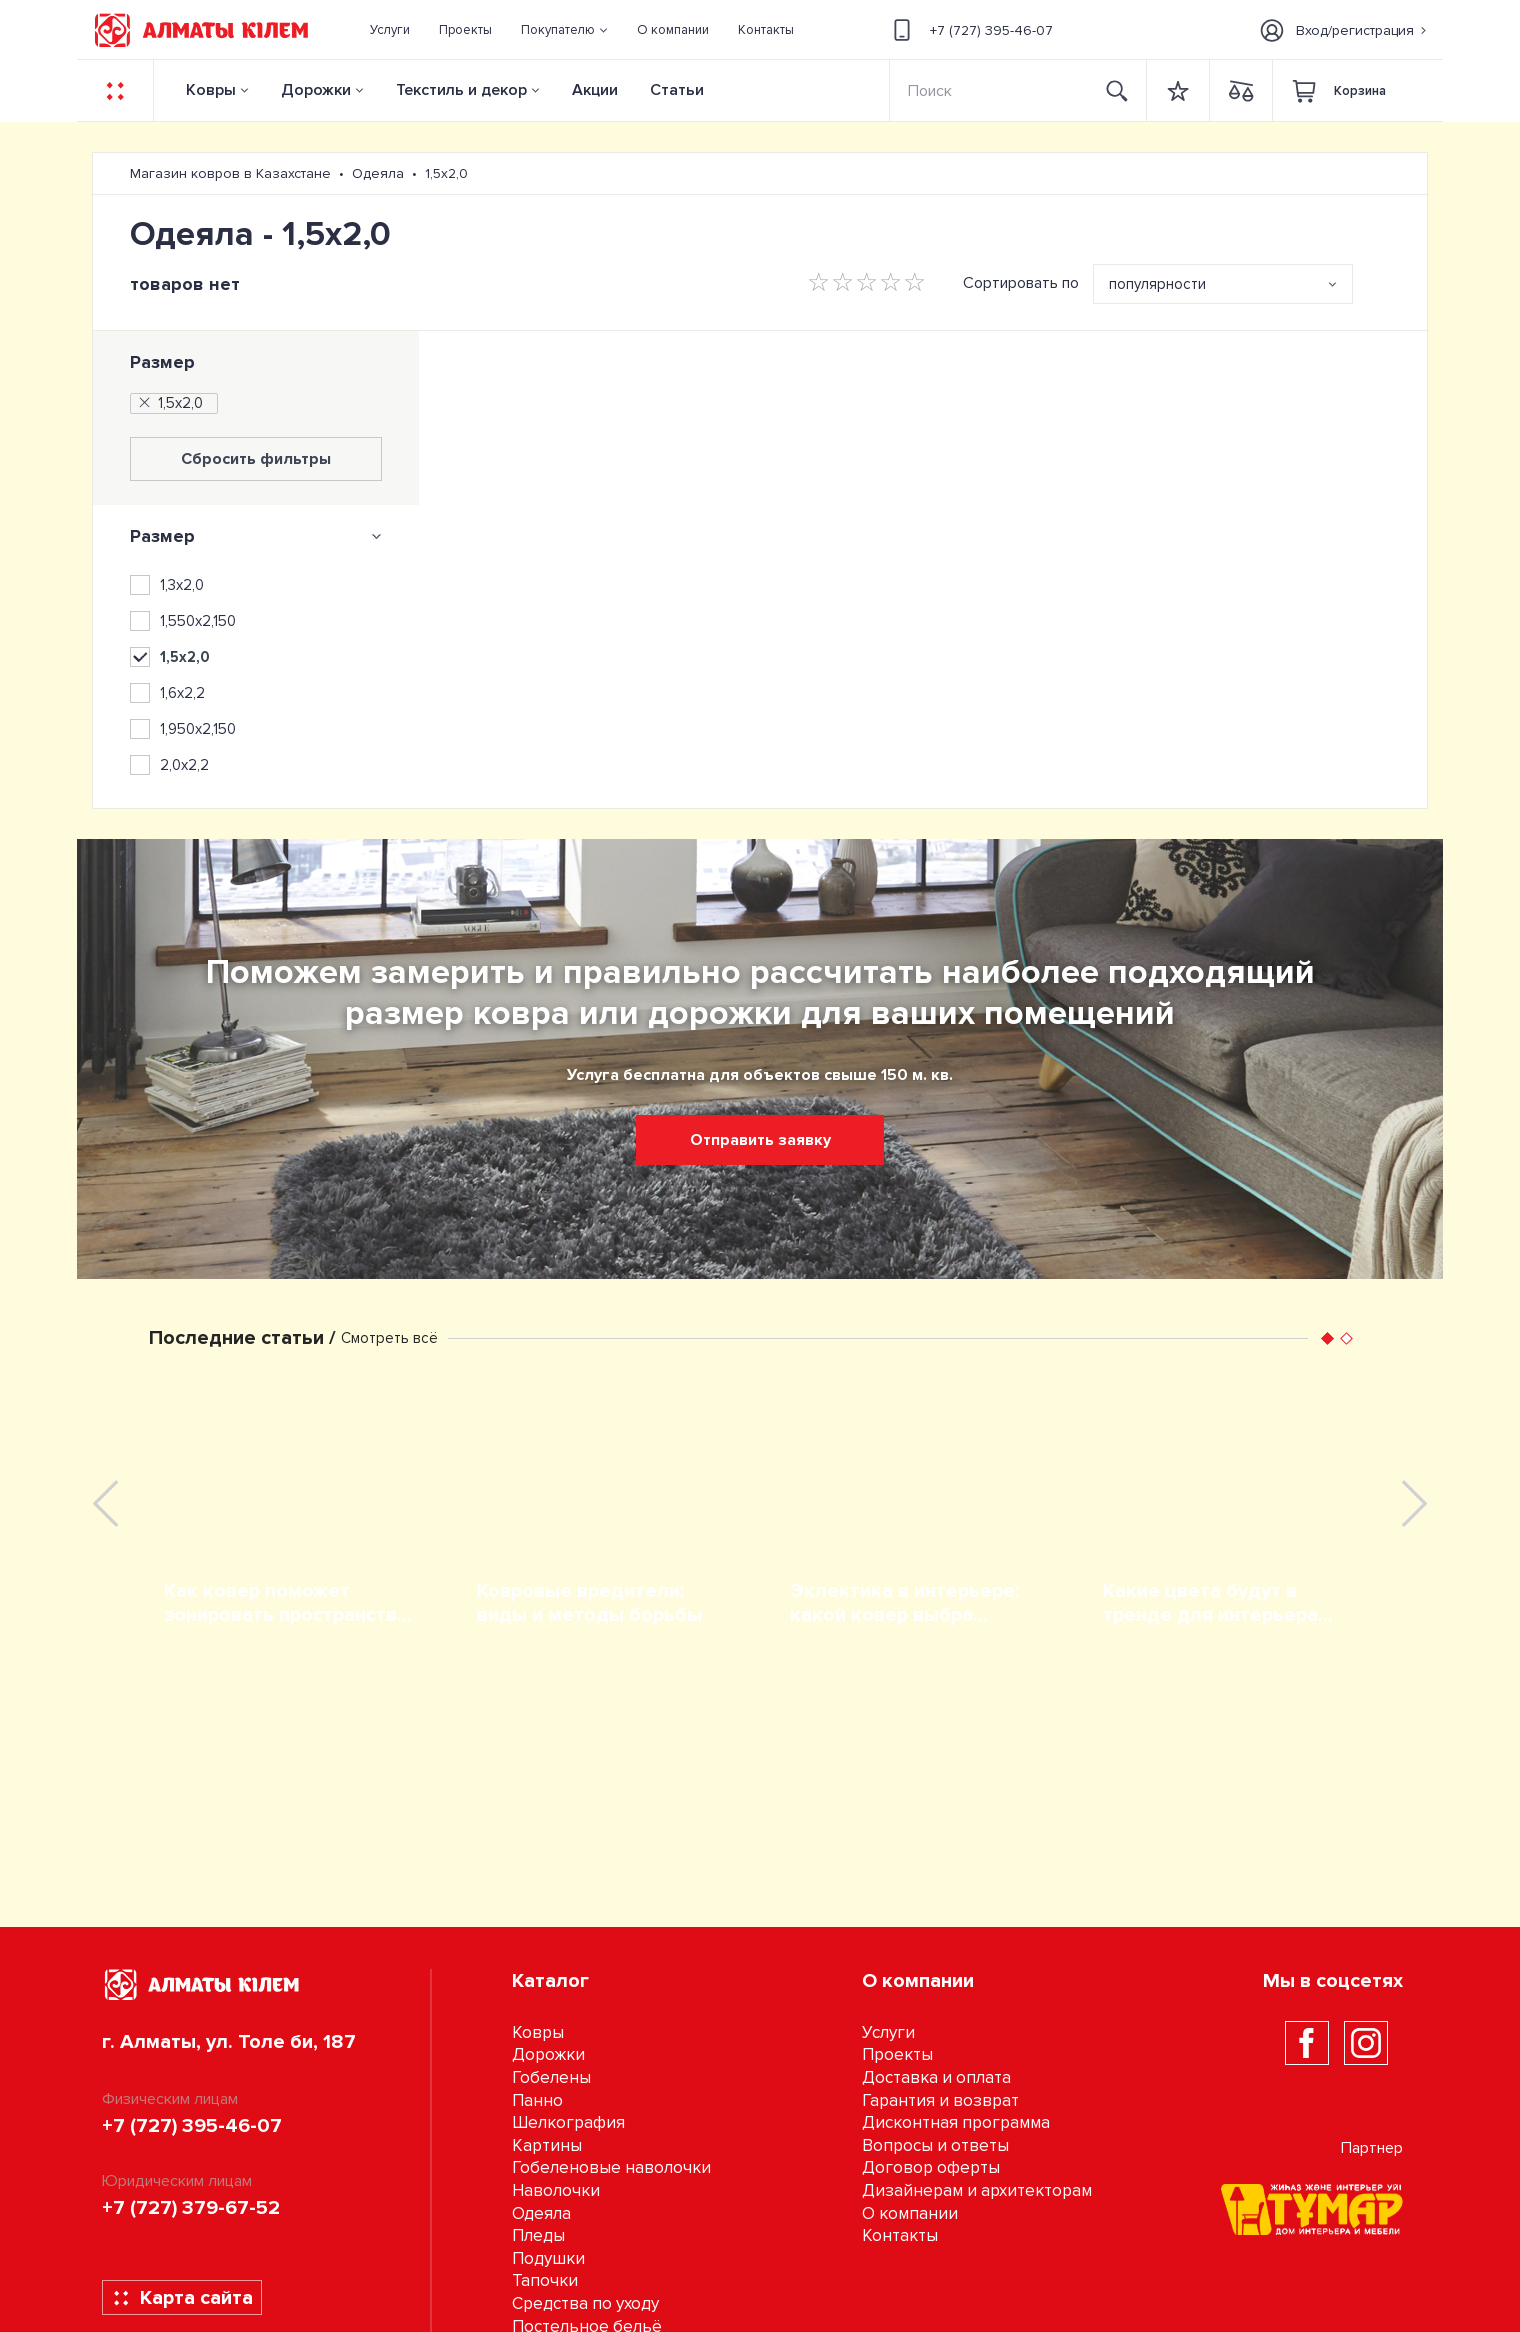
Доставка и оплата (936, 2077)
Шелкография (568, 2122)
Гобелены (551, 2077)
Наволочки (556, 2190)
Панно (537, 2100)
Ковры (211, 90)
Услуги (888, 2032)
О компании (910, 2213)
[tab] (256, 536)
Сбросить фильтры (256, 459)
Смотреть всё (389, 1338)
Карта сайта (182, 2298)
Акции (595, 90)
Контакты (900, 2235)
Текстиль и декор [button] (461, 90)
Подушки (548, 2258)
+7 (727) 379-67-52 (191, 2208)
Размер (162, 362)
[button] (565, 30)
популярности (1157, 284)
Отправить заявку (760, 1140)
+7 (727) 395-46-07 (970, 30)
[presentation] (105, 1503)
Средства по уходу (585, 2303)
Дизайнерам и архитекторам (977, 2190)
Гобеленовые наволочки (611, 2167)
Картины (547, 2145)
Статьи (677, 90)
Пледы (538, 2235)
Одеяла (541, 2213)
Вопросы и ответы (935, 2145)
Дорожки (316, 90)
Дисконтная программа (956, 2122)
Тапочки (545, 2280)
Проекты (897, 2054)
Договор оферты (931, 2167)
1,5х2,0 (169, 403)
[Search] (990, 90)
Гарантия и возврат (940, 2100)
